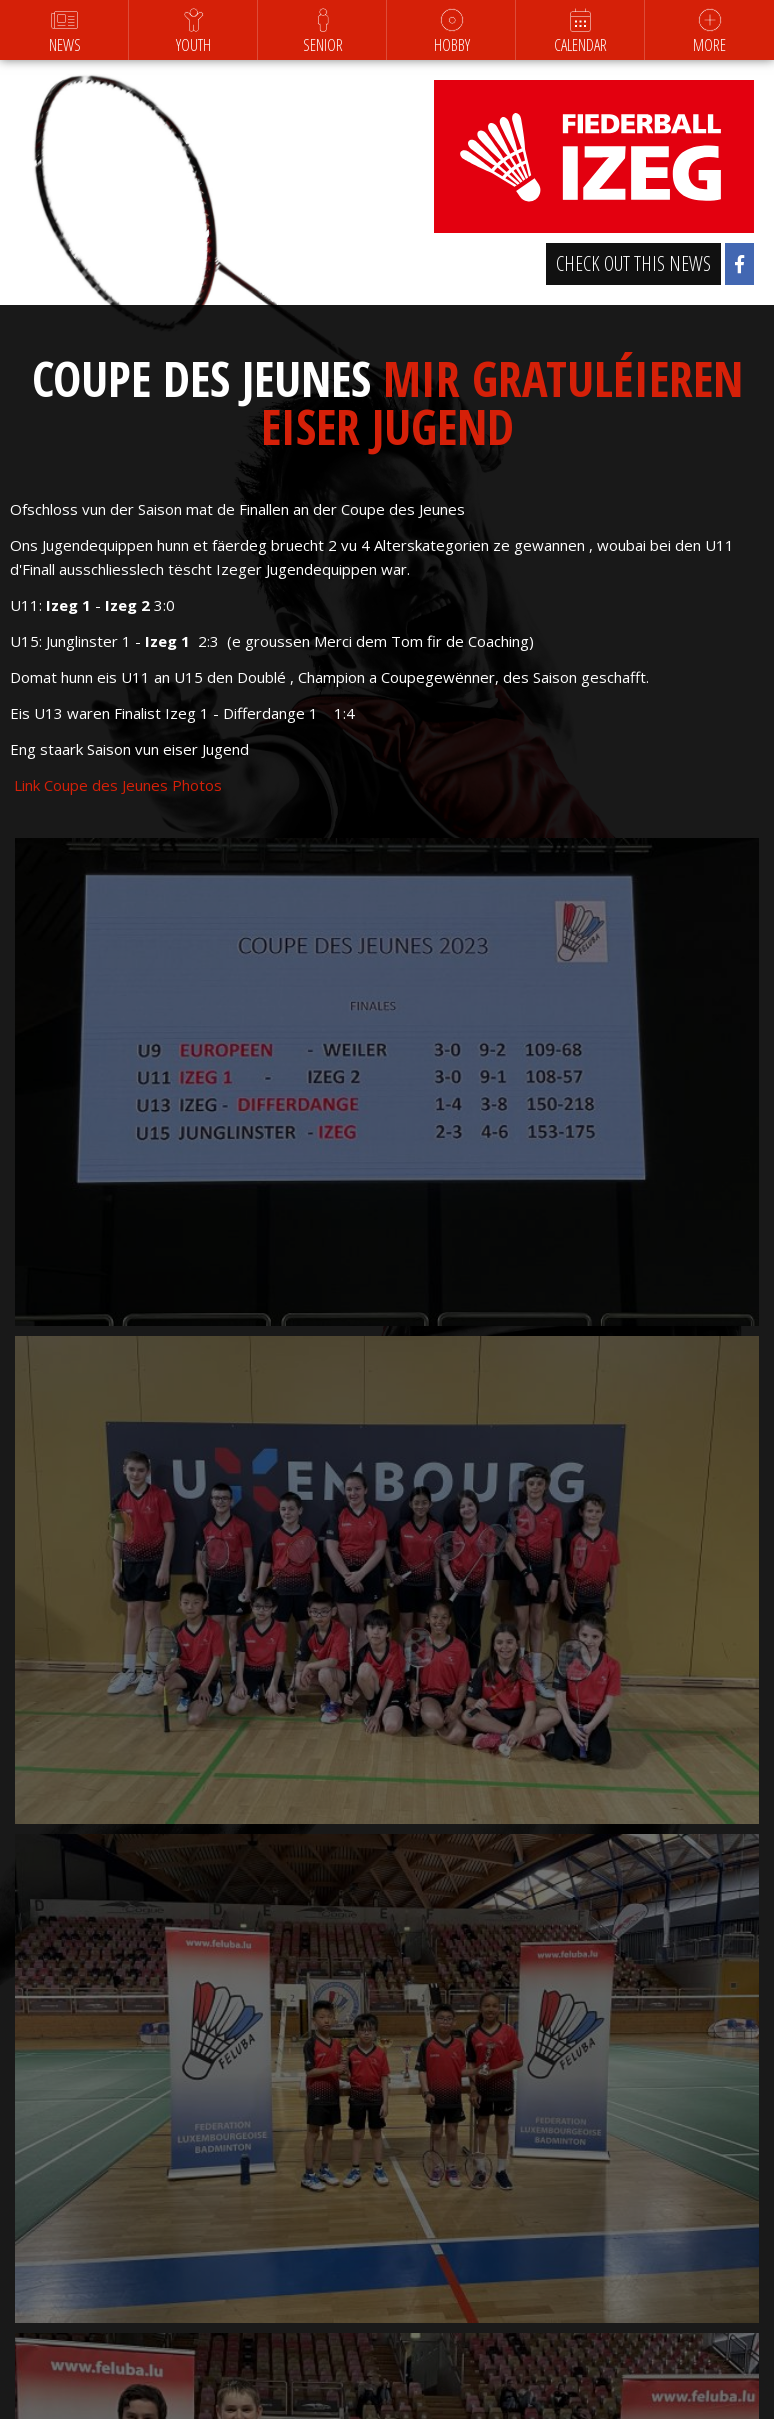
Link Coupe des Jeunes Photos (116, 785)
